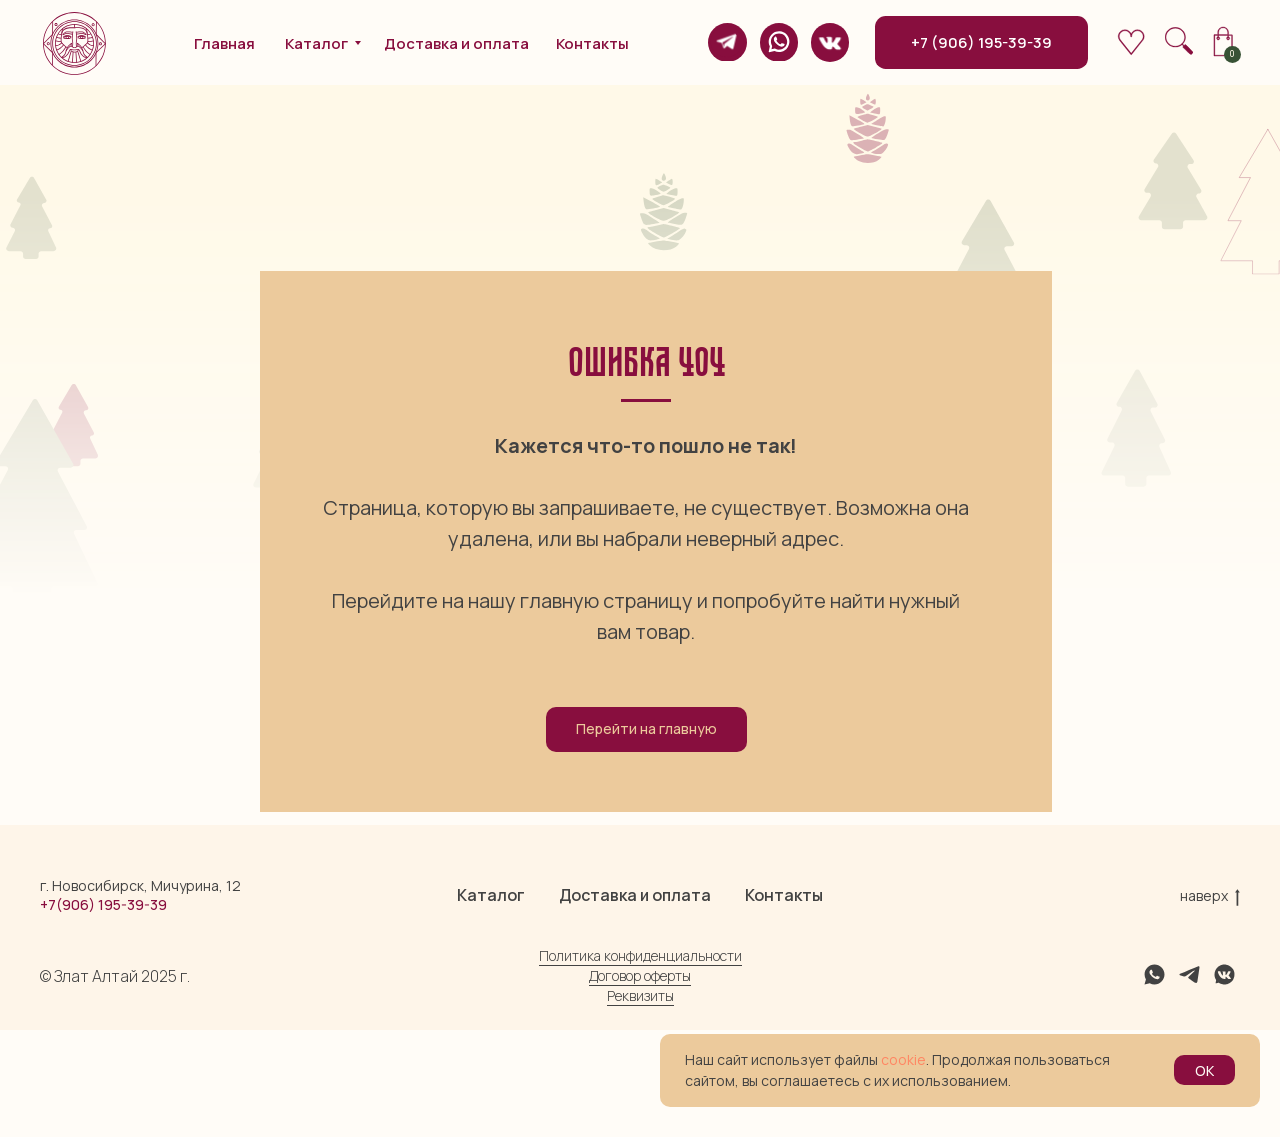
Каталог (491, 1002)
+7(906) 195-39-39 (103, 1011)
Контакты (784, 1002)
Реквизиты (640, 1102)
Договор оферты (640, 1082)
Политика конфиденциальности (640, 1062)
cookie (903, 1059)
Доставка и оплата (635, 1002)
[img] (727, 42)
